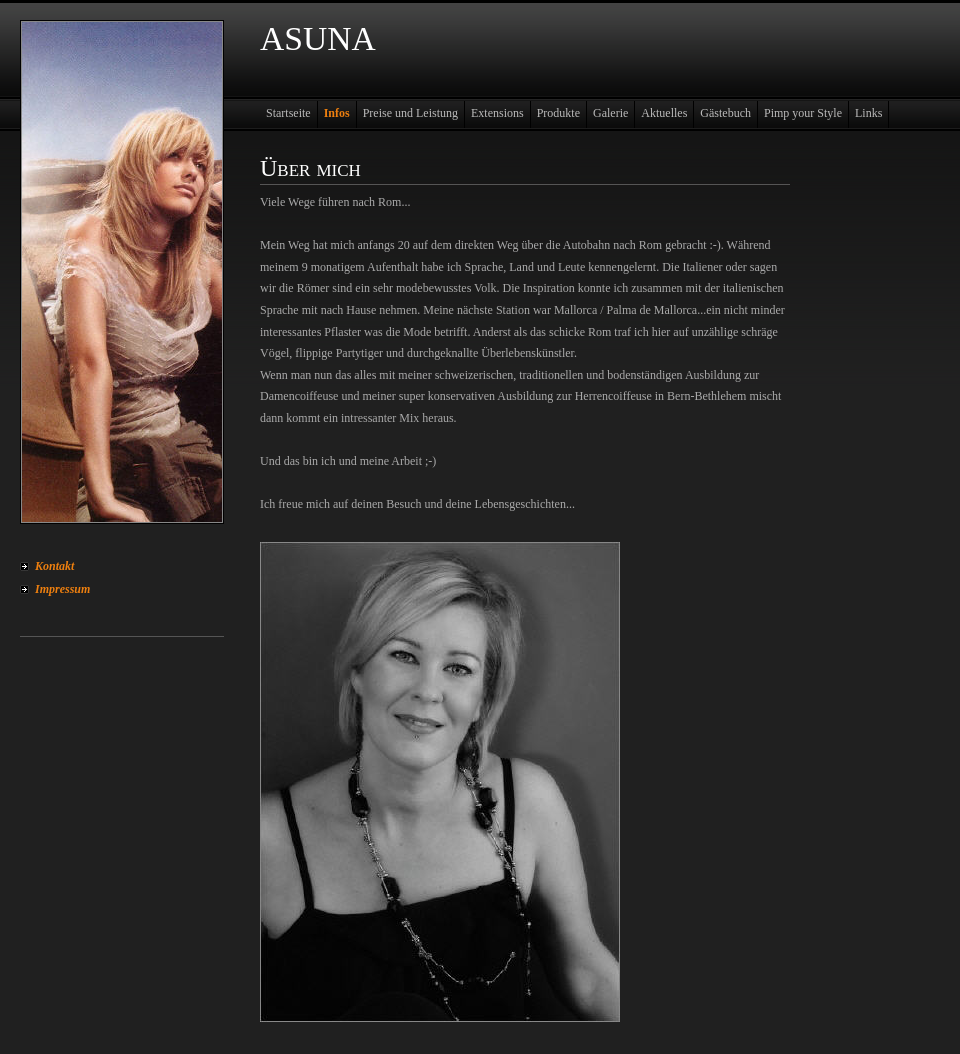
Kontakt (54, 566)
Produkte (558, 113)
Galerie (610, 113)
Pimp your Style (803, 113)
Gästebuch (725, 113)
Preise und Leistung (410, 113)
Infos (337, 113)
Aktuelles (664, 113)
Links (868, 113)
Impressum (62, 589)
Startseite (288, 113)
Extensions (497, 113)
